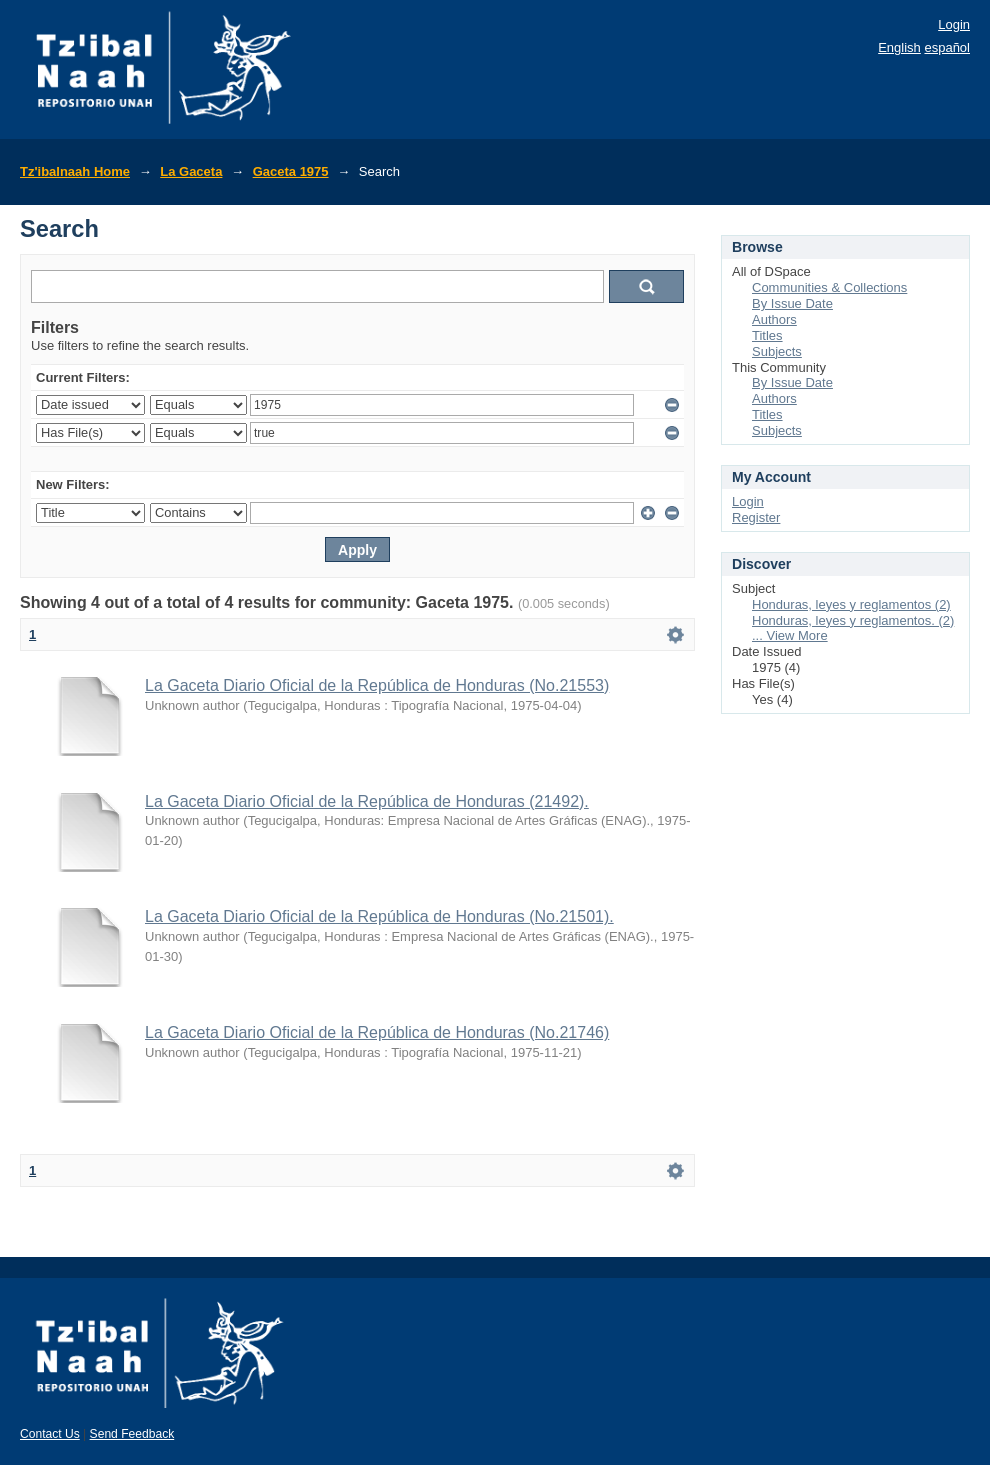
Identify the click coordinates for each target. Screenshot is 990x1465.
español (947, 47)
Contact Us (50, 1434)
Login (954, 24)
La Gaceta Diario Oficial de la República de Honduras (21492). (367, 801)
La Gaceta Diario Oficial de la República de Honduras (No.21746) (377, 1032)
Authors (774, 319)
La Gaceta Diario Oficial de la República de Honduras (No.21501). (379, 916)
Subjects (777, 351)
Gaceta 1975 (291, 171)
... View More (790, 635)
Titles (767, 335)
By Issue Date (792, 303)
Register (756, 517)
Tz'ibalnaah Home (75, 171)
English (899, 47)
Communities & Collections (829, 287)
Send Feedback (132, 1434)
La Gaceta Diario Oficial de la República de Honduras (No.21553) (377, 685)
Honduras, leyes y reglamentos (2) (851, 604)
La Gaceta (191, 171)
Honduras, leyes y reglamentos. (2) (853, 620)
